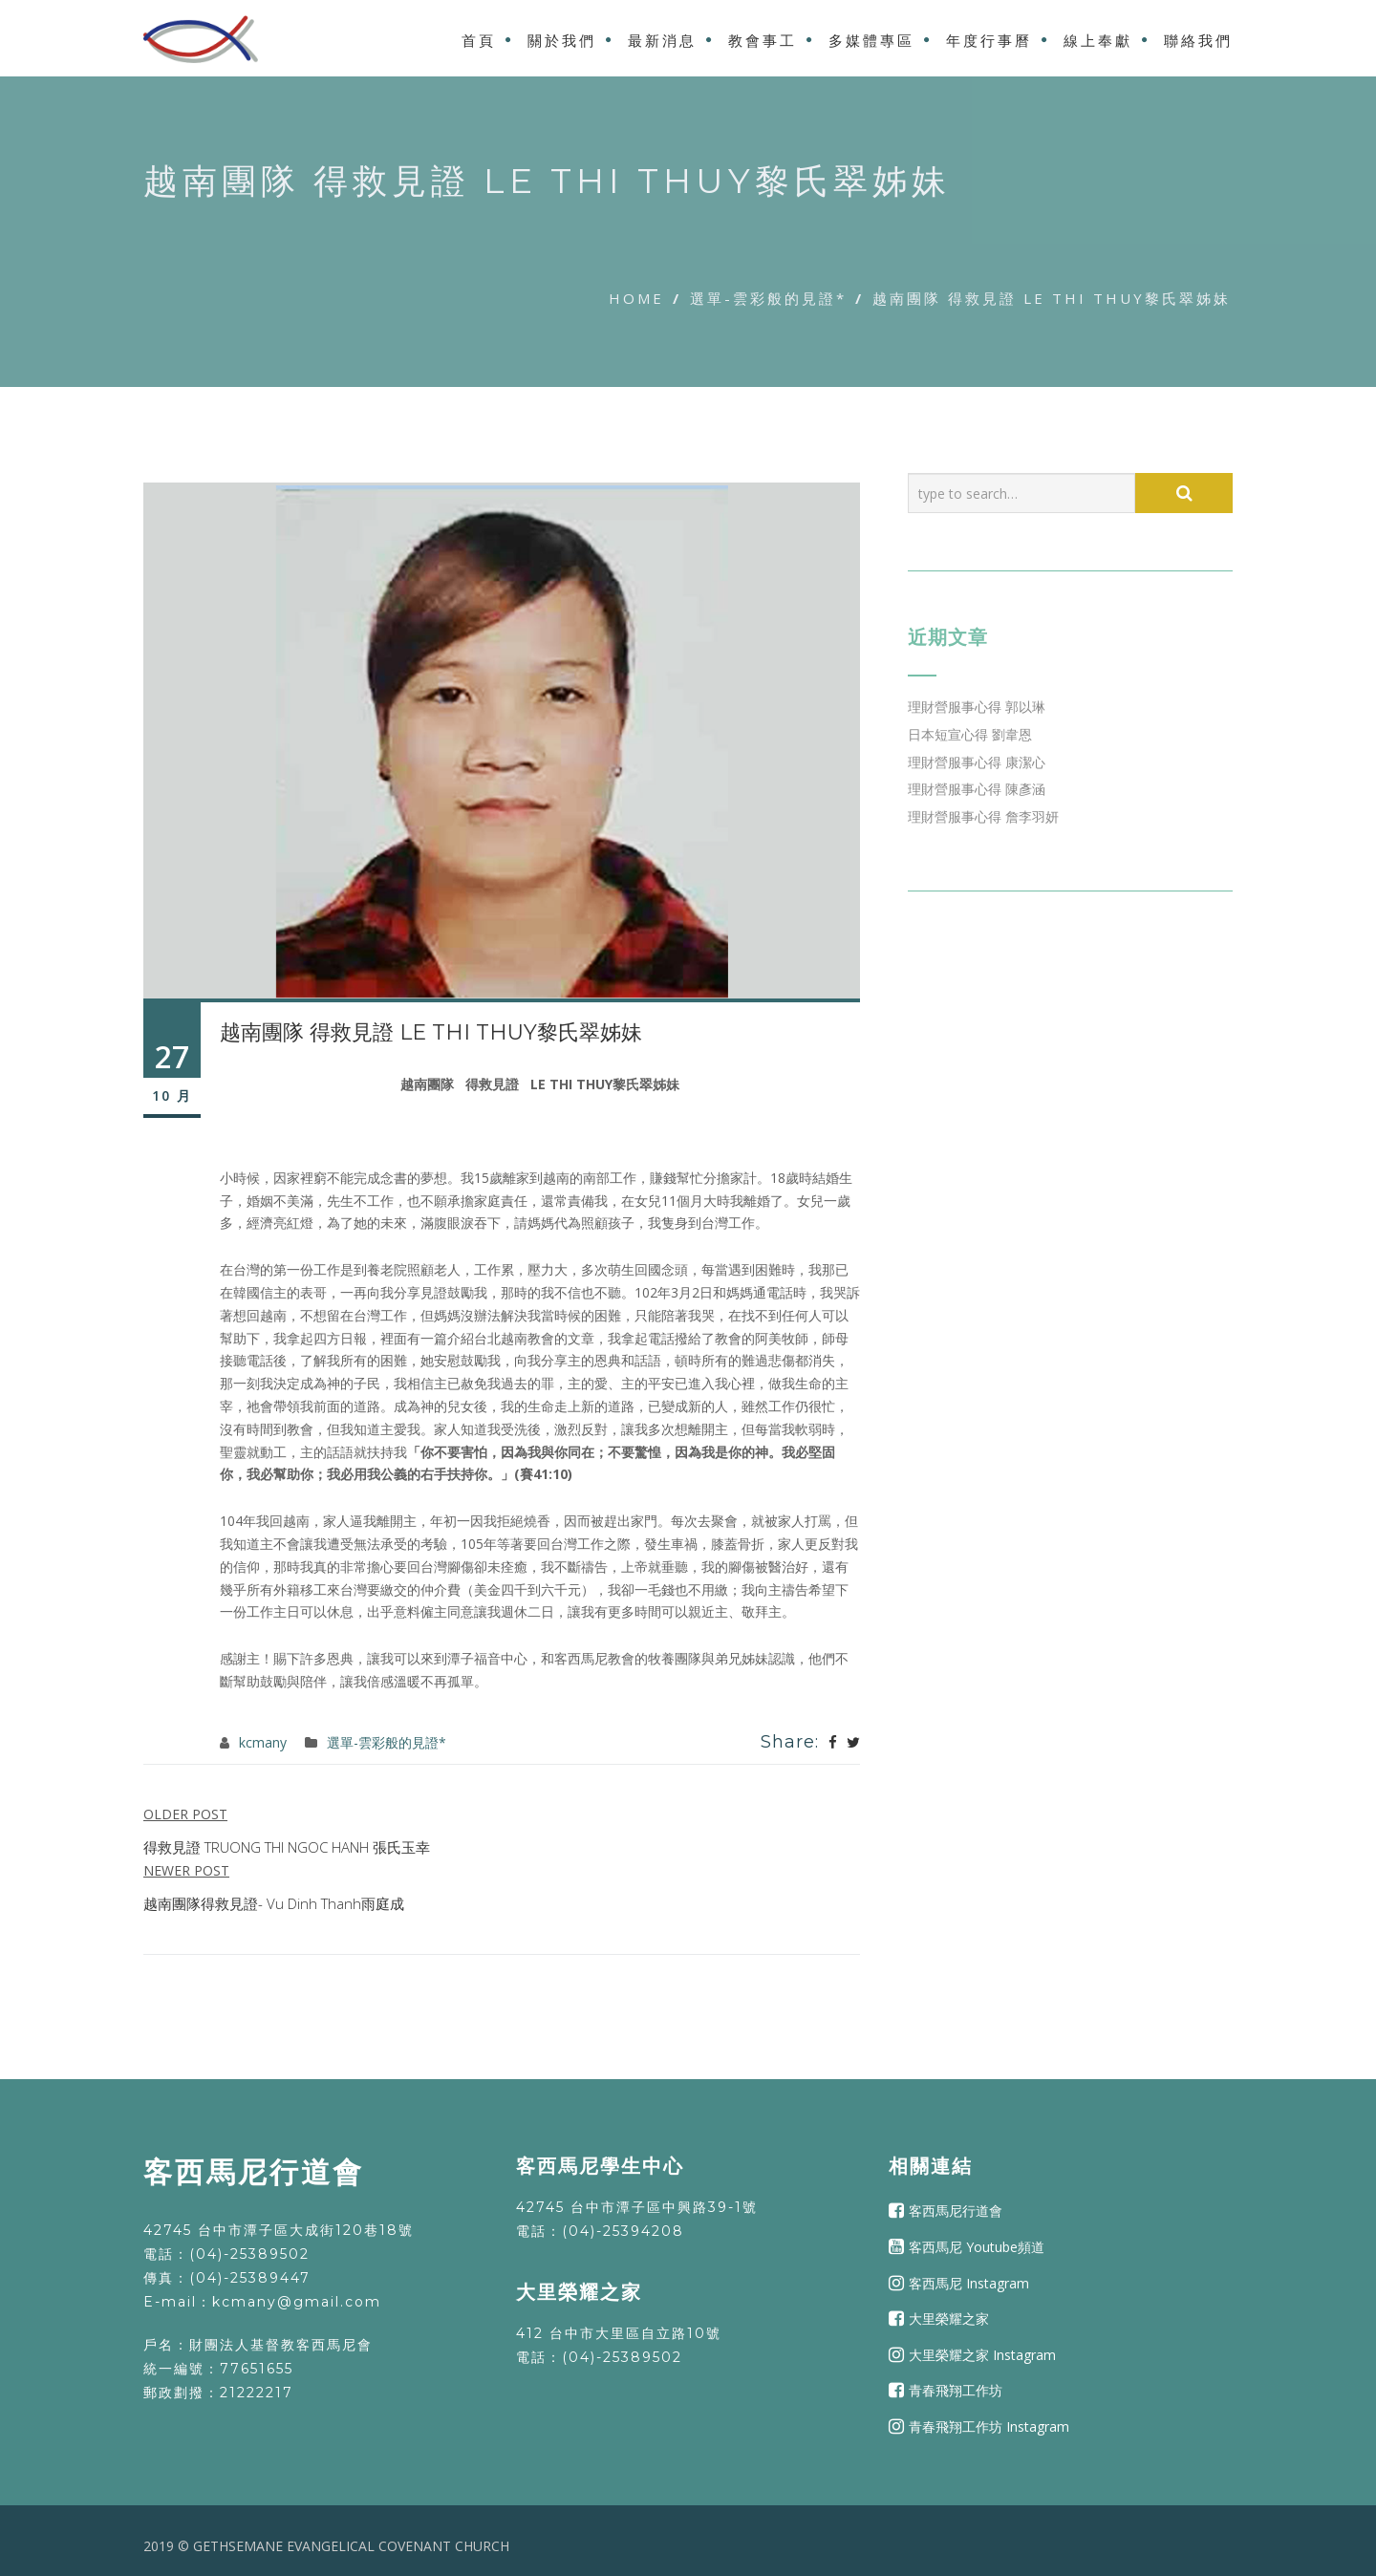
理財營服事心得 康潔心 (976, 762)
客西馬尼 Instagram (969, 2282)
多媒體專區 (871, 41)
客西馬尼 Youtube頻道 (976, 2247)
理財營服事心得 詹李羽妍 (983, 816)
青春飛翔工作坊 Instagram (989, 2426)
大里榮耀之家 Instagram (982, 2355)
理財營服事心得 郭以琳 (976, 707)
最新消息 (662, 41)
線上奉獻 (1098, 41)
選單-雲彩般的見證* (768, 298)
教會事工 (762, 41)
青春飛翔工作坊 (955, 2390)
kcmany (263, 1742)
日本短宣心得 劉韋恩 (970, 734)
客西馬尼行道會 (955, 2210)
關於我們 (561, 41)
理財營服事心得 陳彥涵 (976, 789)
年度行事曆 (989, 41)
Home (636, 298)
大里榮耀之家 (949, 2318)
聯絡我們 (1198, 41)
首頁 (479, 41)
